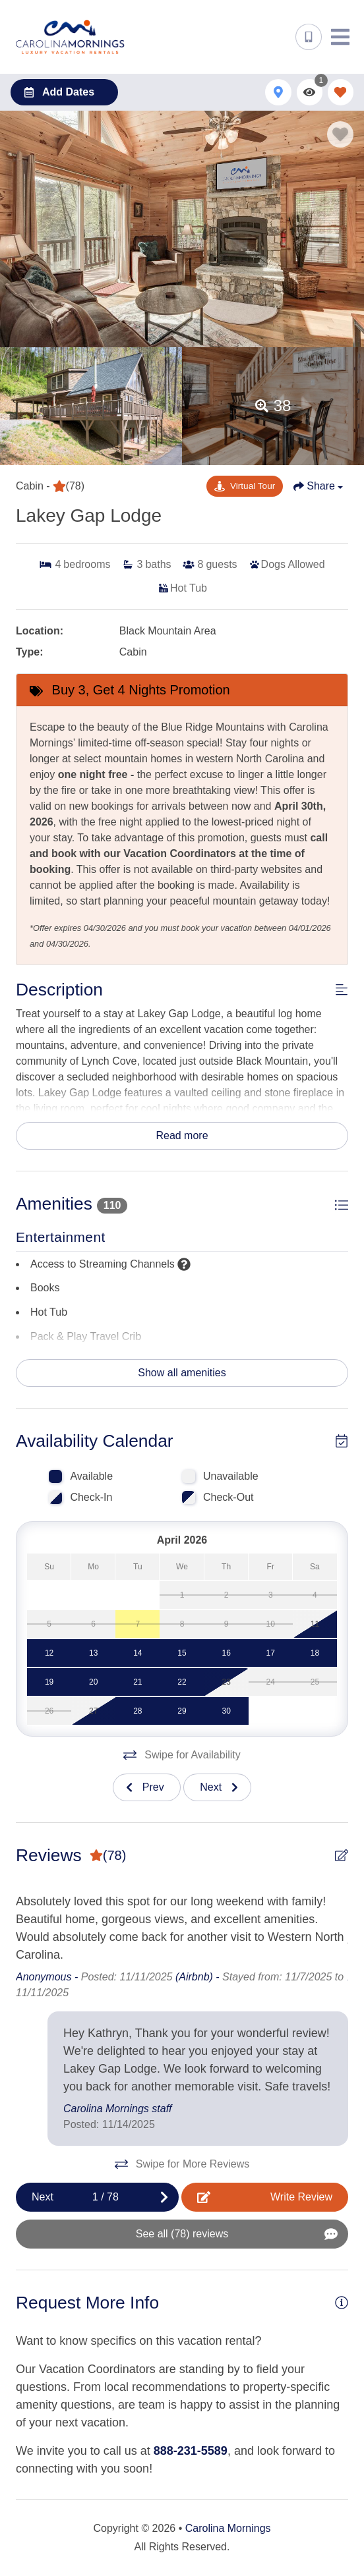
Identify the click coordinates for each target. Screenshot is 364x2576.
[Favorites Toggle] (340, 92)
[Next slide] (217, 1787)
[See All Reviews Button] (182, 2234)
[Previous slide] (147, 1787)
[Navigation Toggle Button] (340, 37)
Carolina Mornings (228, 2528)
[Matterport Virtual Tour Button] (244, 486)
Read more (182, 1135)
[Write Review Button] (264, 2197)
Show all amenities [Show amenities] (182, 1372)
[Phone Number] (308, 37)
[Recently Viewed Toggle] (309, 92)
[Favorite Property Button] (340, 134)
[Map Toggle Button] (278, 92)
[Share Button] (318, 486)
